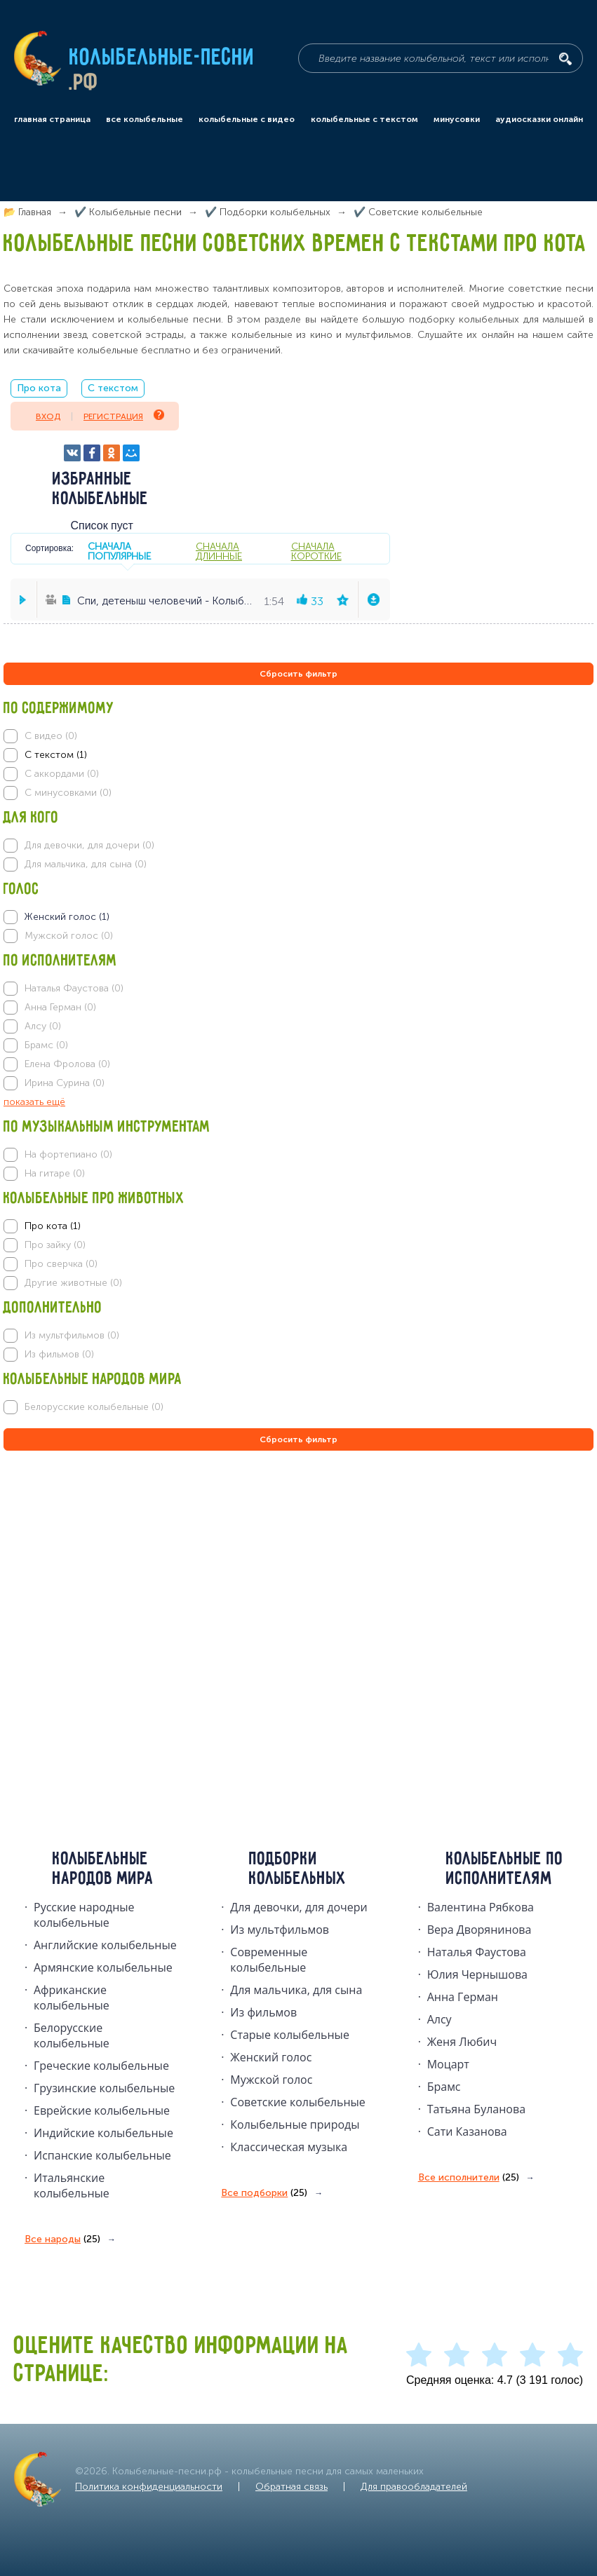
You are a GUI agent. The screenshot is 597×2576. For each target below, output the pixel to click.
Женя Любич (462, 2041)
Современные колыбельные (268, 1959)
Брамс (444, 2086)
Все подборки (264, 2193)
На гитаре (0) (55, 1173)
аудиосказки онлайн (539, 119)
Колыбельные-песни (162, 58)
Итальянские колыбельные (71, 2185)
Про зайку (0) (55, 1245)
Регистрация (123, 415)
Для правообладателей (414, 2487)
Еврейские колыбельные (102, 2110)
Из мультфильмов (279, 1929)
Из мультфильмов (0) (72, 1335)
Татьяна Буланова (476, 2109)
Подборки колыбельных (298, 1869)
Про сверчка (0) (61, 1264)
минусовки (457, 119)
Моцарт (448, 2064)
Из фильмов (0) (59, 1354)
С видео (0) (51, 736)
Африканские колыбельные (71, 1997)
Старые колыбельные (289, 2034)
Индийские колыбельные (103, 2133)
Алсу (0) (43, 1026)
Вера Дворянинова (479, 1929)
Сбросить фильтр (298, 674)
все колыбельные (144, 119)
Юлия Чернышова (477, 1974)
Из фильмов (263, 2012)
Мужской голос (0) (69, 936)
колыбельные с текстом (364, 119)
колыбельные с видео (247, 119)
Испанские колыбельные (102, 2155)
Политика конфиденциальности (148, 2487)
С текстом (113, 388)
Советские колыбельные (297, 2102)
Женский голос (270, 2057)
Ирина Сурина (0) (65, 1083)
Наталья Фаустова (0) (74, 988)
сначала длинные (219, 551)
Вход (48, 416)
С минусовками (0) (68, 793)
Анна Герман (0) (60, 1007)
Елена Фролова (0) (67, 1064)
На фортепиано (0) (68, 1154)
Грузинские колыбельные (104, 2088)
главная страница (52, 119)
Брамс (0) (46, 1045)
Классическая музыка (288, 2147)
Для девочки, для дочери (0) (89, 845)
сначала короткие (316, 551)
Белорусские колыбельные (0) (94, 1407)
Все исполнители (468, 2178)
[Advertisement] (88, 1605)
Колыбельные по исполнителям (504, 1869)
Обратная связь (291, 2487)
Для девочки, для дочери (298, 1907)
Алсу (439, 2019)
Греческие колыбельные (101, 2065)
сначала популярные (119, 551)
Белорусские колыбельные (71, 2035)
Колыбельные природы (294, 2124)
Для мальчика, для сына (296, 1990)
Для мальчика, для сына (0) (86, 864)
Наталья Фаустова (476, 1952)
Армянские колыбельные (103, 1967)
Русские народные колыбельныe (84, 1914)
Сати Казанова (467, 2131)
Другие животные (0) (73, 1283)
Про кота (39, 388)
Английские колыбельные (105, 1945)
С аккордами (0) (62, 774)
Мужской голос (271, 2079)
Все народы (62, 2239)
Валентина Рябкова (480, 1907)
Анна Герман (462, 1997)
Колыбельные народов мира (103, 1869)
